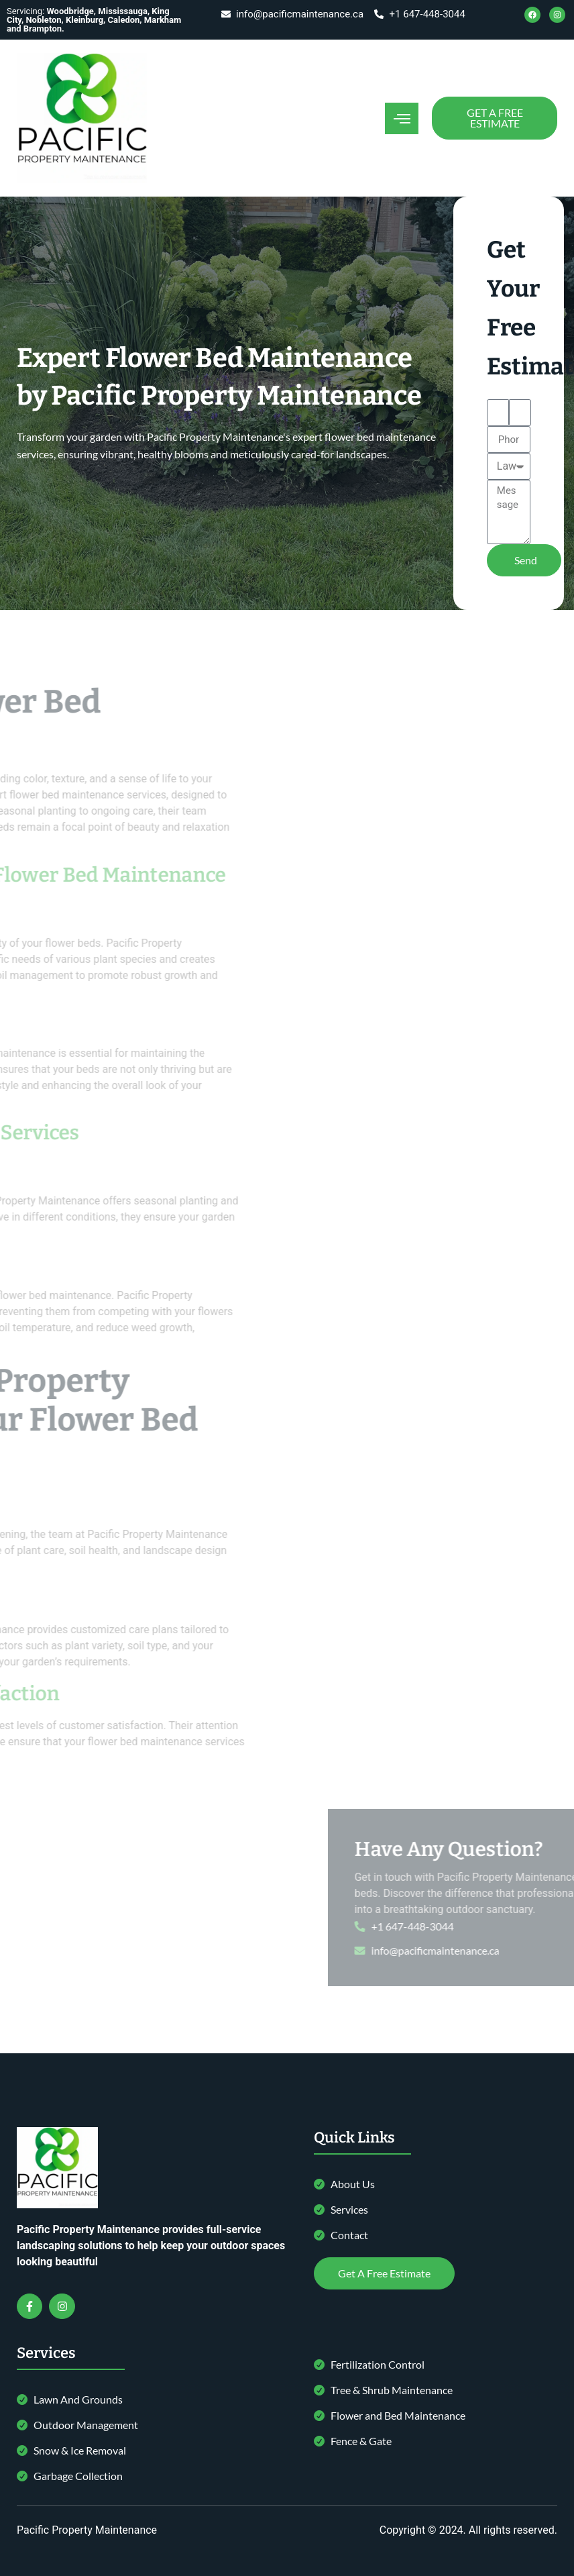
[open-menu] (401, 118)
